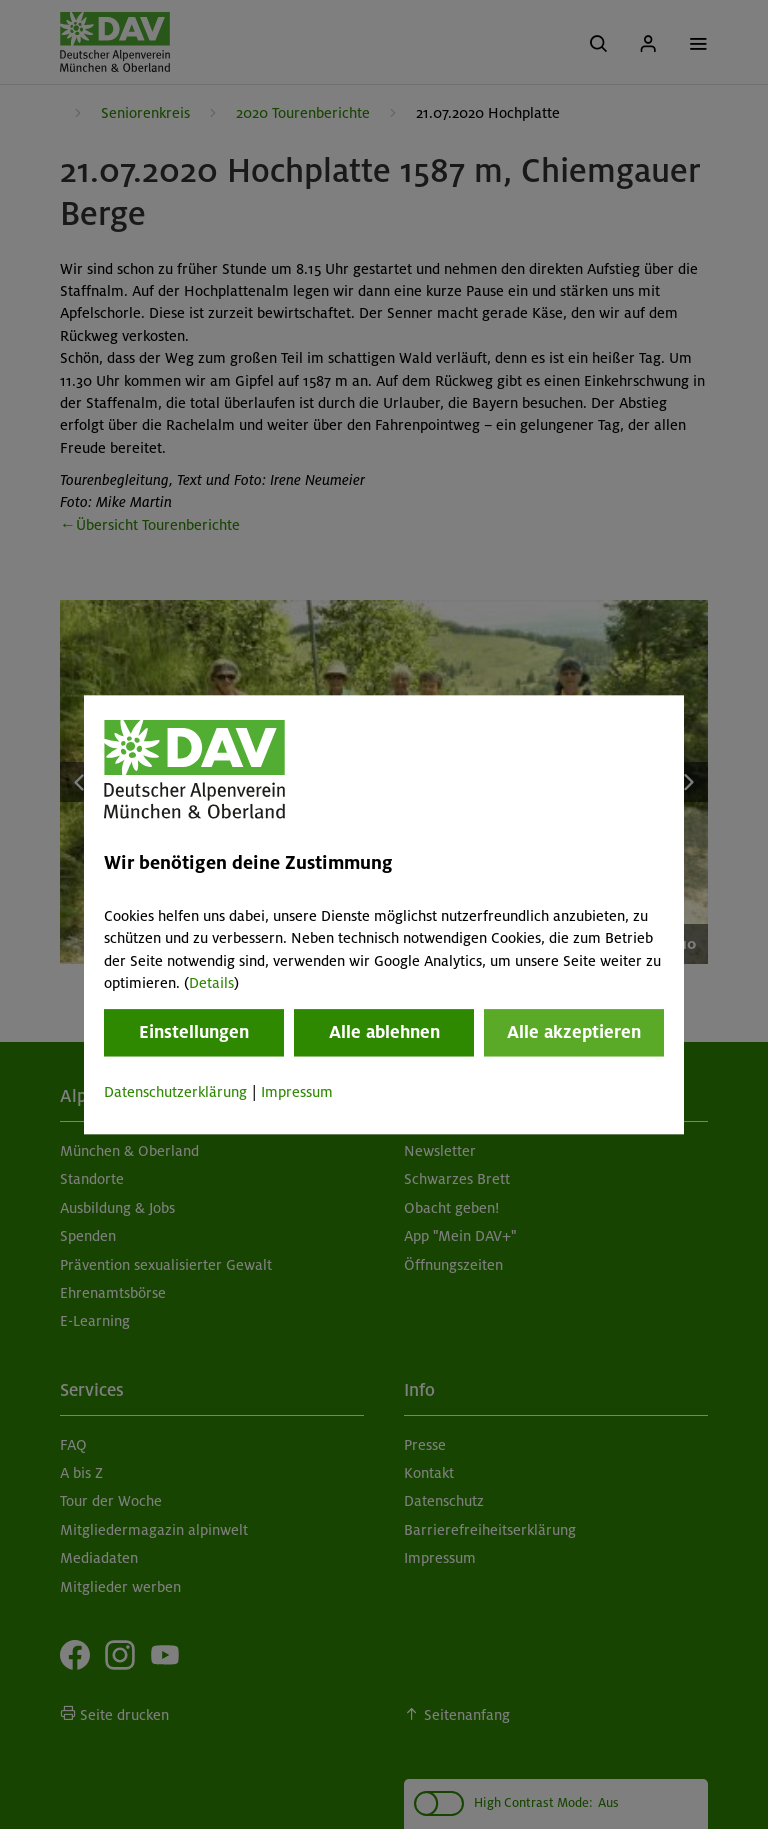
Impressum (297, 1093)
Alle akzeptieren (574, 1033)
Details (211, 983)
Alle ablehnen (384, 1033)
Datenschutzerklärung (175, 1093)
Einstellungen (194, 1033)
